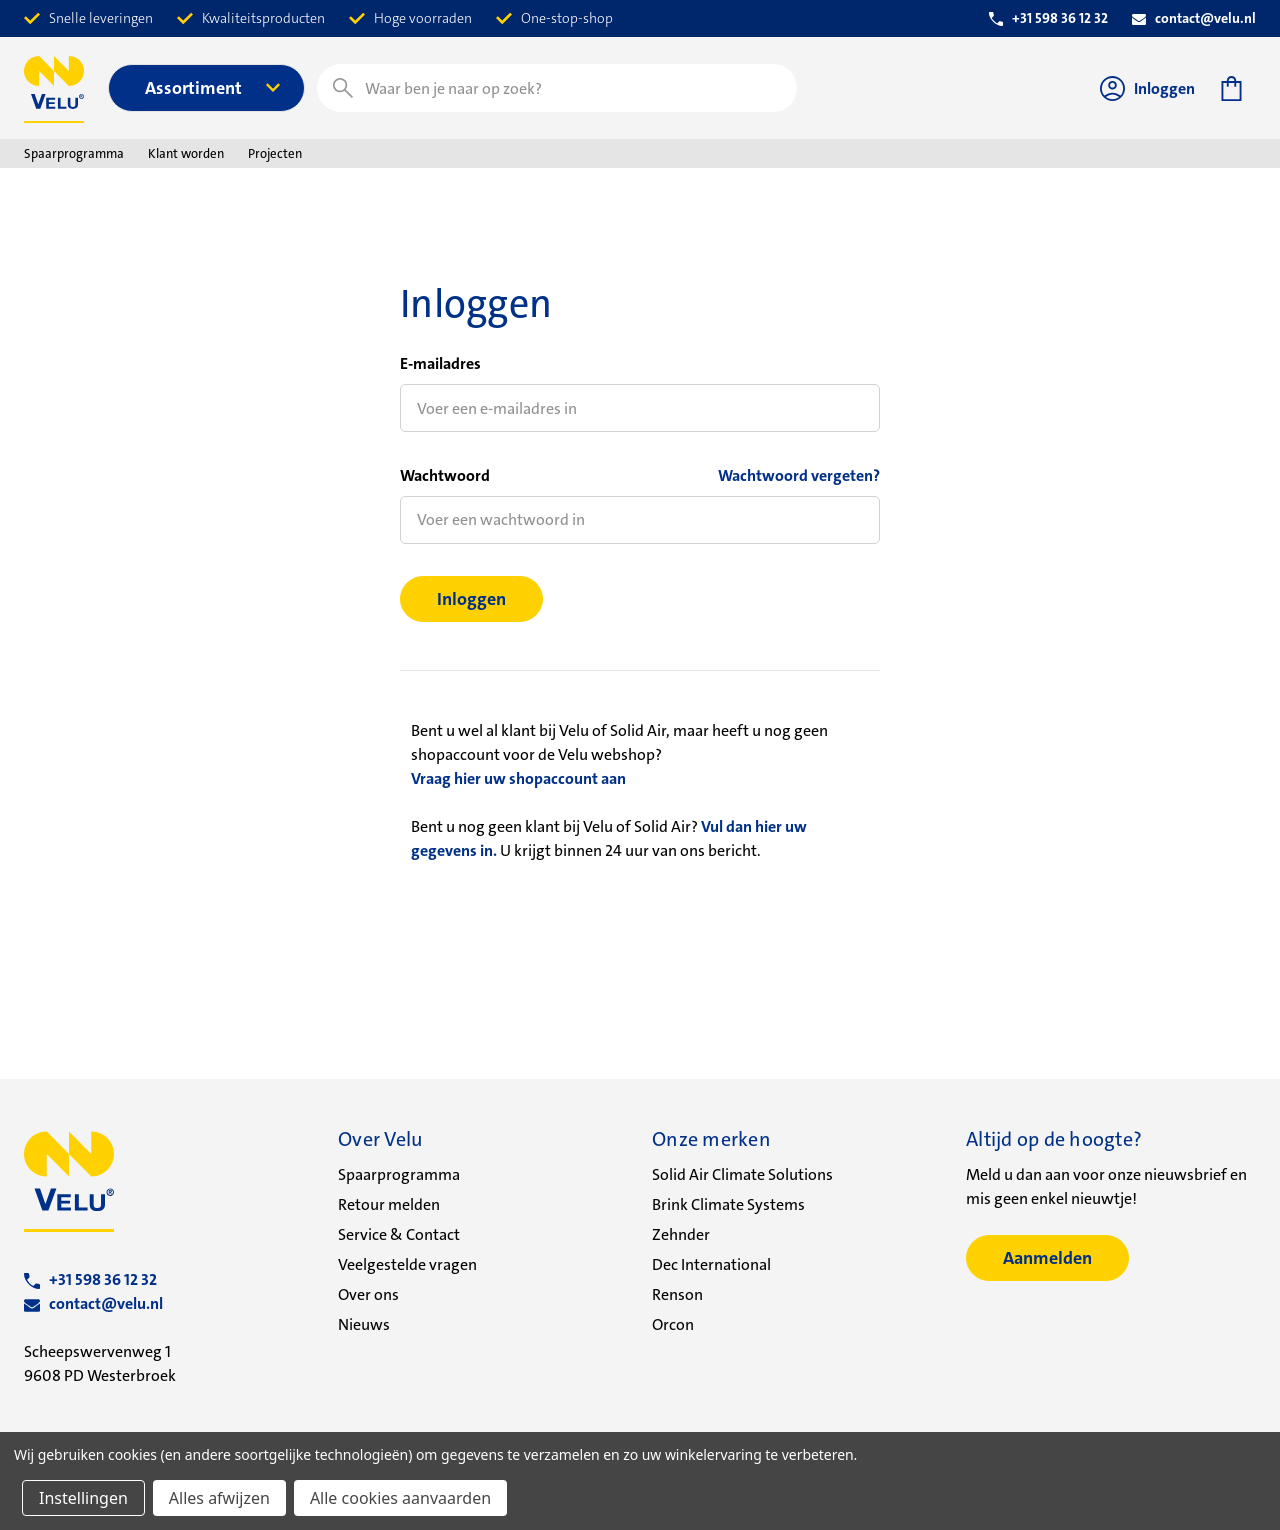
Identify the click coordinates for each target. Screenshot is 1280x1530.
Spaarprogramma (74, 153)
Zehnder (681, 1234)
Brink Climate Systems (728, 1204)
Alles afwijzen (219, 1498)
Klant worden (186, 153)
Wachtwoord (445, 475)
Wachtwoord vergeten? (799, 475)
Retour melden (389, 1204)
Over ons (368, 1294)
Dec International (711, 1264)
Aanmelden (1047, 1258)
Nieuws (364, 1324)
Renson (677, 1294)
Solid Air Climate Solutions (742, 1174)
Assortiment (212, 88)
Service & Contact (399, 1234)
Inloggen (1147, 88)
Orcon (673, 1324)
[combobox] (557, 88)
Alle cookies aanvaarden (400, 1498)
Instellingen (83, 1498)
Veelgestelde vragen (407, 1264)
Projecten (275, 153)
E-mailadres (440, 363)
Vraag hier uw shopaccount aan (518, 778)
